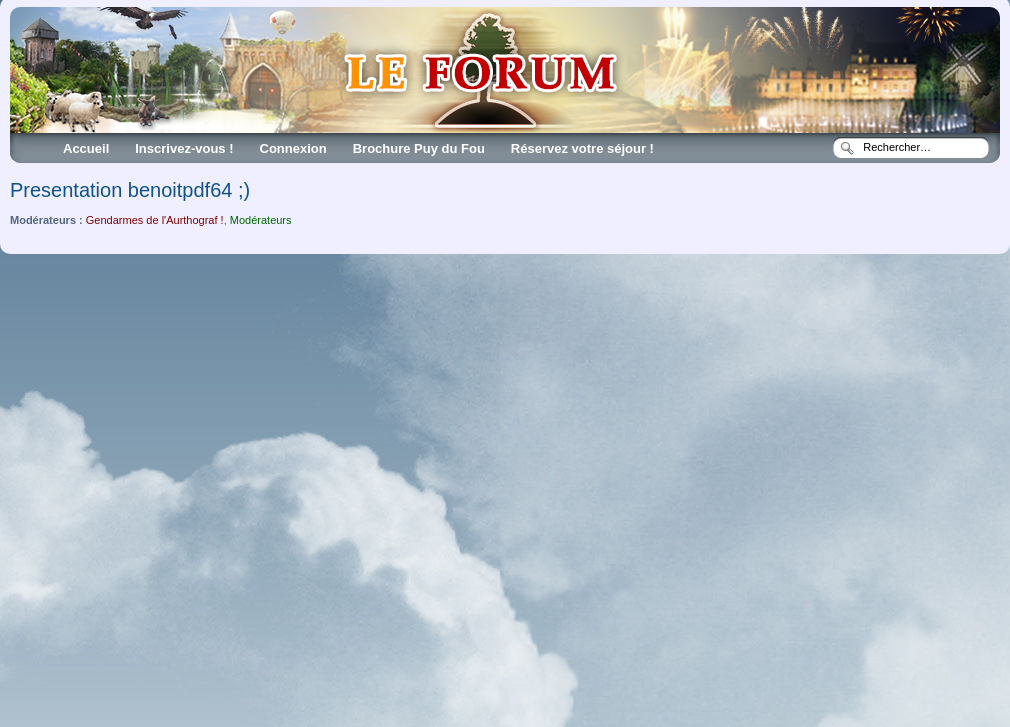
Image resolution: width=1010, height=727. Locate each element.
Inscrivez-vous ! (184, 148)
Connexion (293, 148)
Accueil (86, 148)
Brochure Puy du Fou (419, 148)
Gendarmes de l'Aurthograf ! (155, 220)
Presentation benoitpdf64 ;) (130, 190)
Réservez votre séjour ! (582, 148)
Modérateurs (261, 220)
